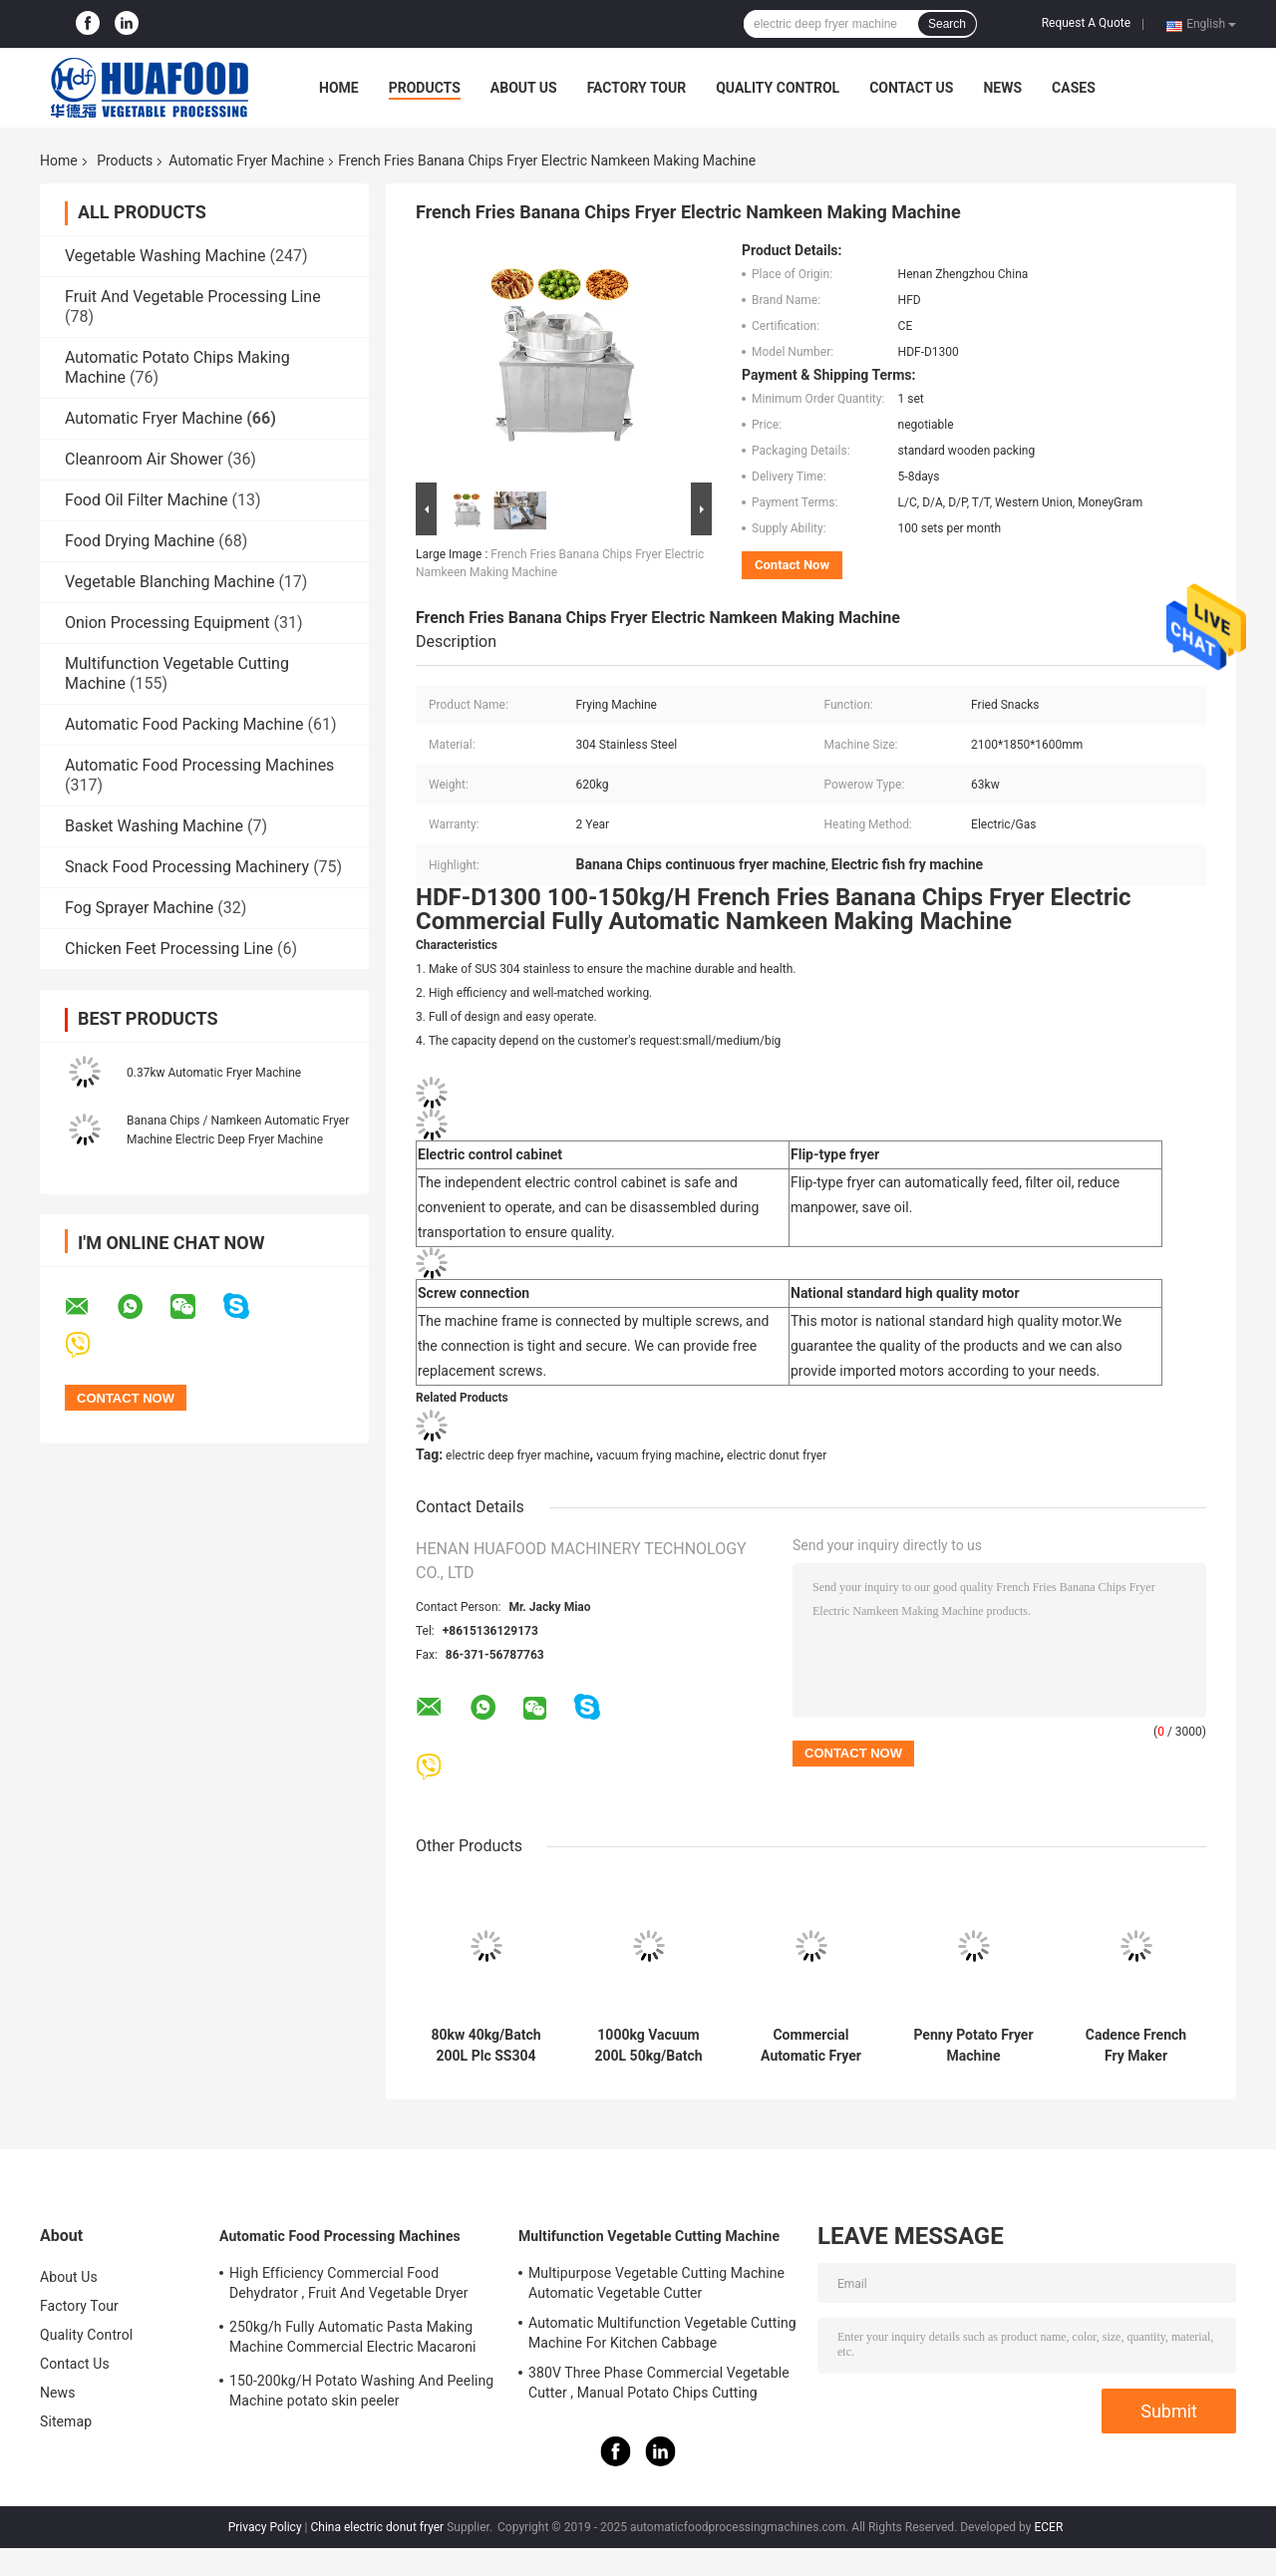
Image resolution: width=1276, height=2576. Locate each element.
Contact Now (792, 564)
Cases (1074, 88)
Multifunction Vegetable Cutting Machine (649, 2236)
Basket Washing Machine (154, 825)
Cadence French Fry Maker (1136, 2045)
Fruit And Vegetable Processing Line (193, 296)
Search (947, 24)
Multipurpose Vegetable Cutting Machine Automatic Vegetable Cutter (656, 2283)
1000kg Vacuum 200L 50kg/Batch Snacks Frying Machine (648, 2046)
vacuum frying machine (658, 1455)
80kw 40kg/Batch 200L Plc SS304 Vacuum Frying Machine (485, 2046)
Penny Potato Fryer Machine (973, 2045)
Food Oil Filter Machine (146, 499)
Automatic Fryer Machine (246, 160)
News (1002, 88)
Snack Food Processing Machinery (187, 866)
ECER (1048, 2527)
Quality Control (777, 88)
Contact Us (911, 88)
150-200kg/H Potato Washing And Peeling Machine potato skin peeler (361, 2391)
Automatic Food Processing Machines (199, 765)
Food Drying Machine (139, 540)
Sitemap (66, 2421)
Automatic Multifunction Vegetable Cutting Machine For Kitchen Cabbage (662, 2333)
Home (339, 88)
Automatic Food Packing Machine (184, 724)
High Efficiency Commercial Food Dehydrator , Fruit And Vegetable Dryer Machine (349, 2286)
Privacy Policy (265, 2527)
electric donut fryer (776, 1455)
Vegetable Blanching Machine (169, 581)
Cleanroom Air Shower (144, 459)
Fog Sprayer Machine (139, 907)
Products (425, 88)
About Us (523, 88)
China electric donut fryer (377, 2527)
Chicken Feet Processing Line (169, 948)
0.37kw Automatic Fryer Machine (214, 1073)
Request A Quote (1086, 23)
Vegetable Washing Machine (165, 255)
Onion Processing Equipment (167, 622)
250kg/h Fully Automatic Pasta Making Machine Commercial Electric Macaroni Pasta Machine (353, 2340)
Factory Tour (637, 88)
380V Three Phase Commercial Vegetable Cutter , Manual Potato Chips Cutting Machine (659, 2386)
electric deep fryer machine (518, 1455)
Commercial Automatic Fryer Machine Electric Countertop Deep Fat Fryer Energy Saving (810, 2046)
